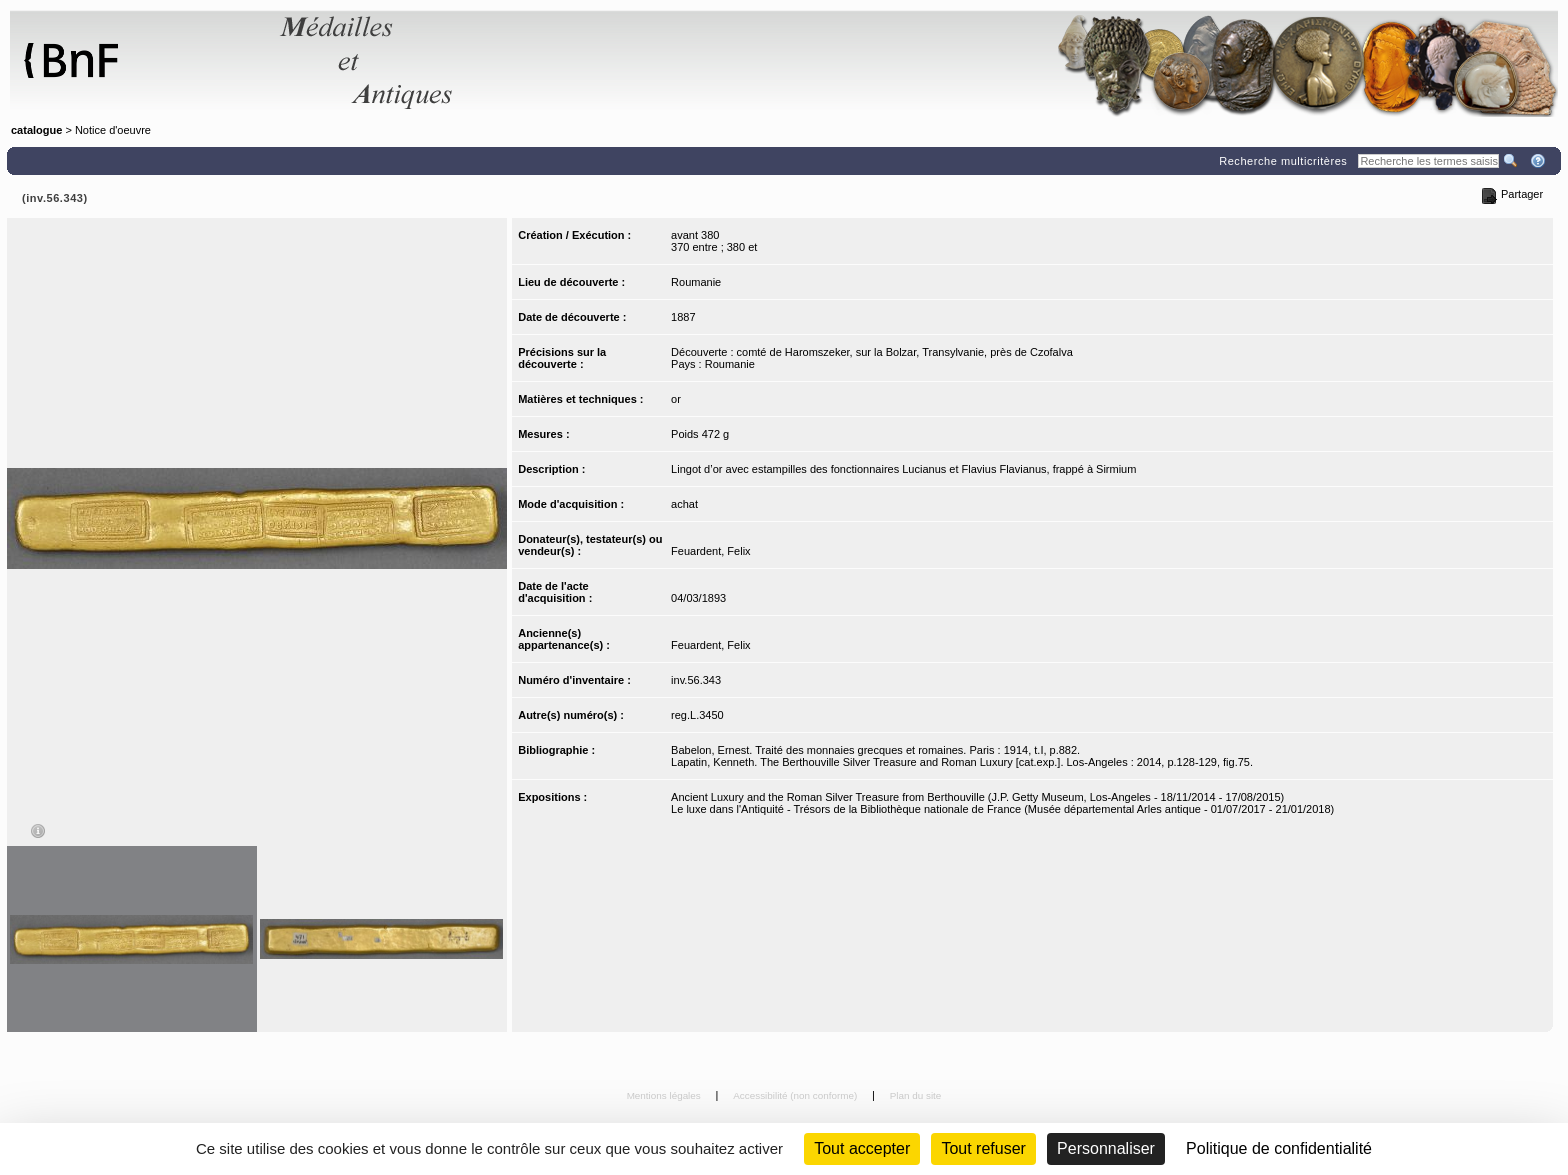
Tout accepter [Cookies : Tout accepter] (862, 1148)
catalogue (36, 130)
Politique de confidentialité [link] (1279, 1148)
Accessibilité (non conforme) (796, 1095)
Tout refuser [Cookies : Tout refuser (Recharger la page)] (983, 1148)
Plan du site (916, 1095)
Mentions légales (665, 1095)
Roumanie (696, 282)
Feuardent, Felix (710, 551)
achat (684, 504)
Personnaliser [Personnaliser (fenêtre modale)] (1106, 1148)
